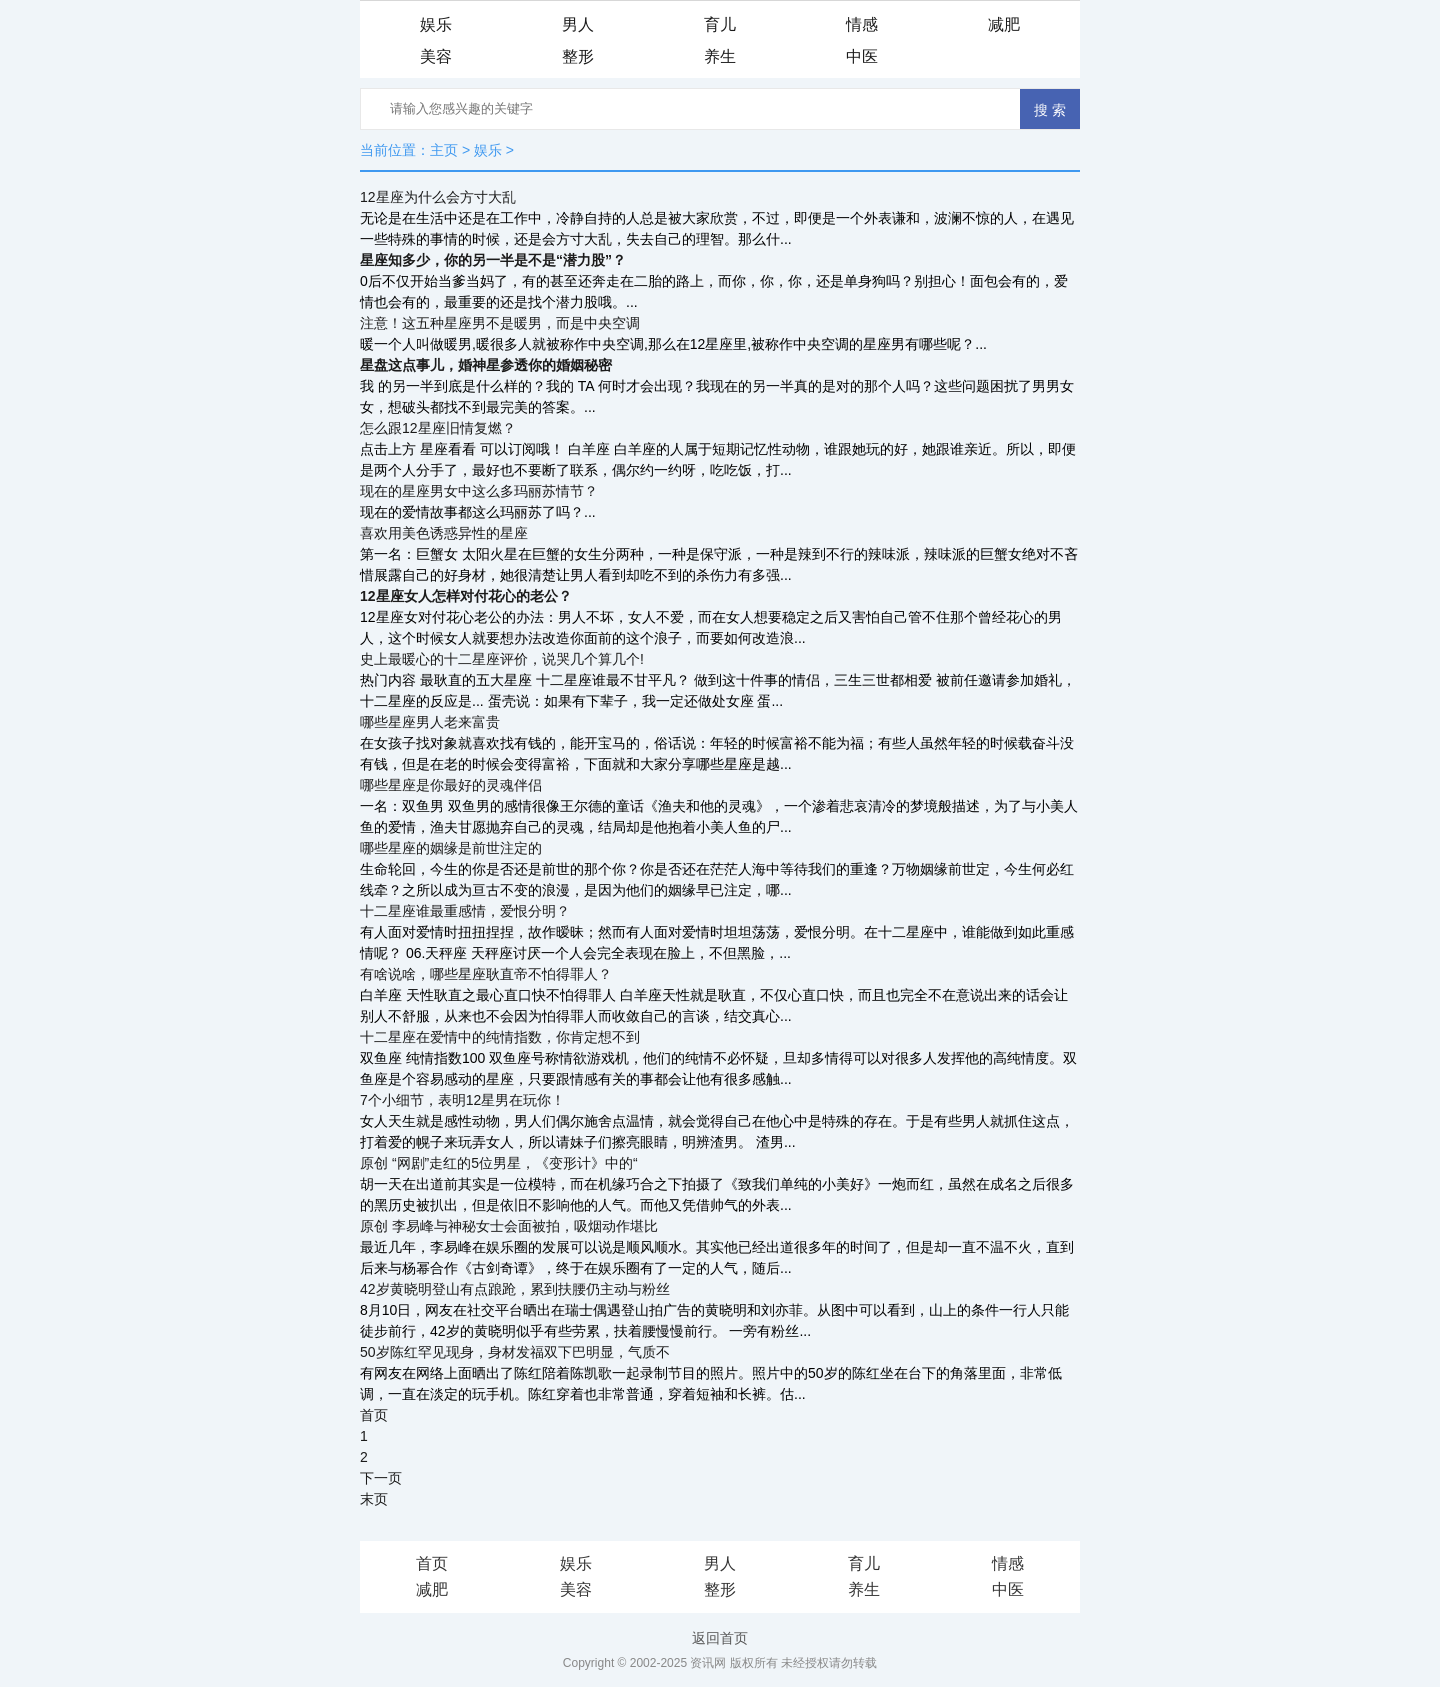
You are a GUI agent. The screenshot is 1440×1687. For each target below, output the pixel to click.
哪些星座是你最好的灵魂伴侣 (451, 785)
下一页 (381, 1478)
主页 (444, 150)
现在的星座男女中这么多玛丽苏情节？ (479, 491)
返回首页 (720, 1638)
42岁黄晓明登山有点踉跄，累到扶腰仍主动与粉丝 (515, 1289)
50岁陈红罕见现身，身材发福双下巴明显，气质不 (515, 1352)
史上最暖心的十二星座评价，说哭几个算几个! (502, 659)
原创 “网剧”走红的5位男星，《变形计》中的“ (499, 1163)
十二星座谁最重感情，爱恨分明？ (465, 911)
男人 (578, 24)
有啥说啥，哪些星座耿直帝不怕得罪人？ (486, 974)
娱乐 (436, 24)
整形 (578, 56)
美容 (436, 56)
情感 (862, 24)
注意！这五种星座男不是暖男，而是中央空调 (500, 323)
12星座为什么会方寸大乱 (438, 197)
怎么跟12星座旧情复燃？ (438, 428)
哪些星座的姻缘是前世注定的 (451, 848)
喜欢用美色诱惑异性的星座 (444, 533)
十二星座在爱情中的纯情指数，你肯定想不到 (500, 1037)
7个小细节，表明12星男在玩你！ (462, 1100)
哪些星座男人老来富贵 (430, 722)
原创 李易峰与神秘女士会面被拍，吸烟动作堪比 (509, 1226)
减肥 (1004, 24)
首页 (374, 1415)
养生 (720, 56)
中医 (862, 56)
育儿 (720, 24)
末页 (374, 1499)
